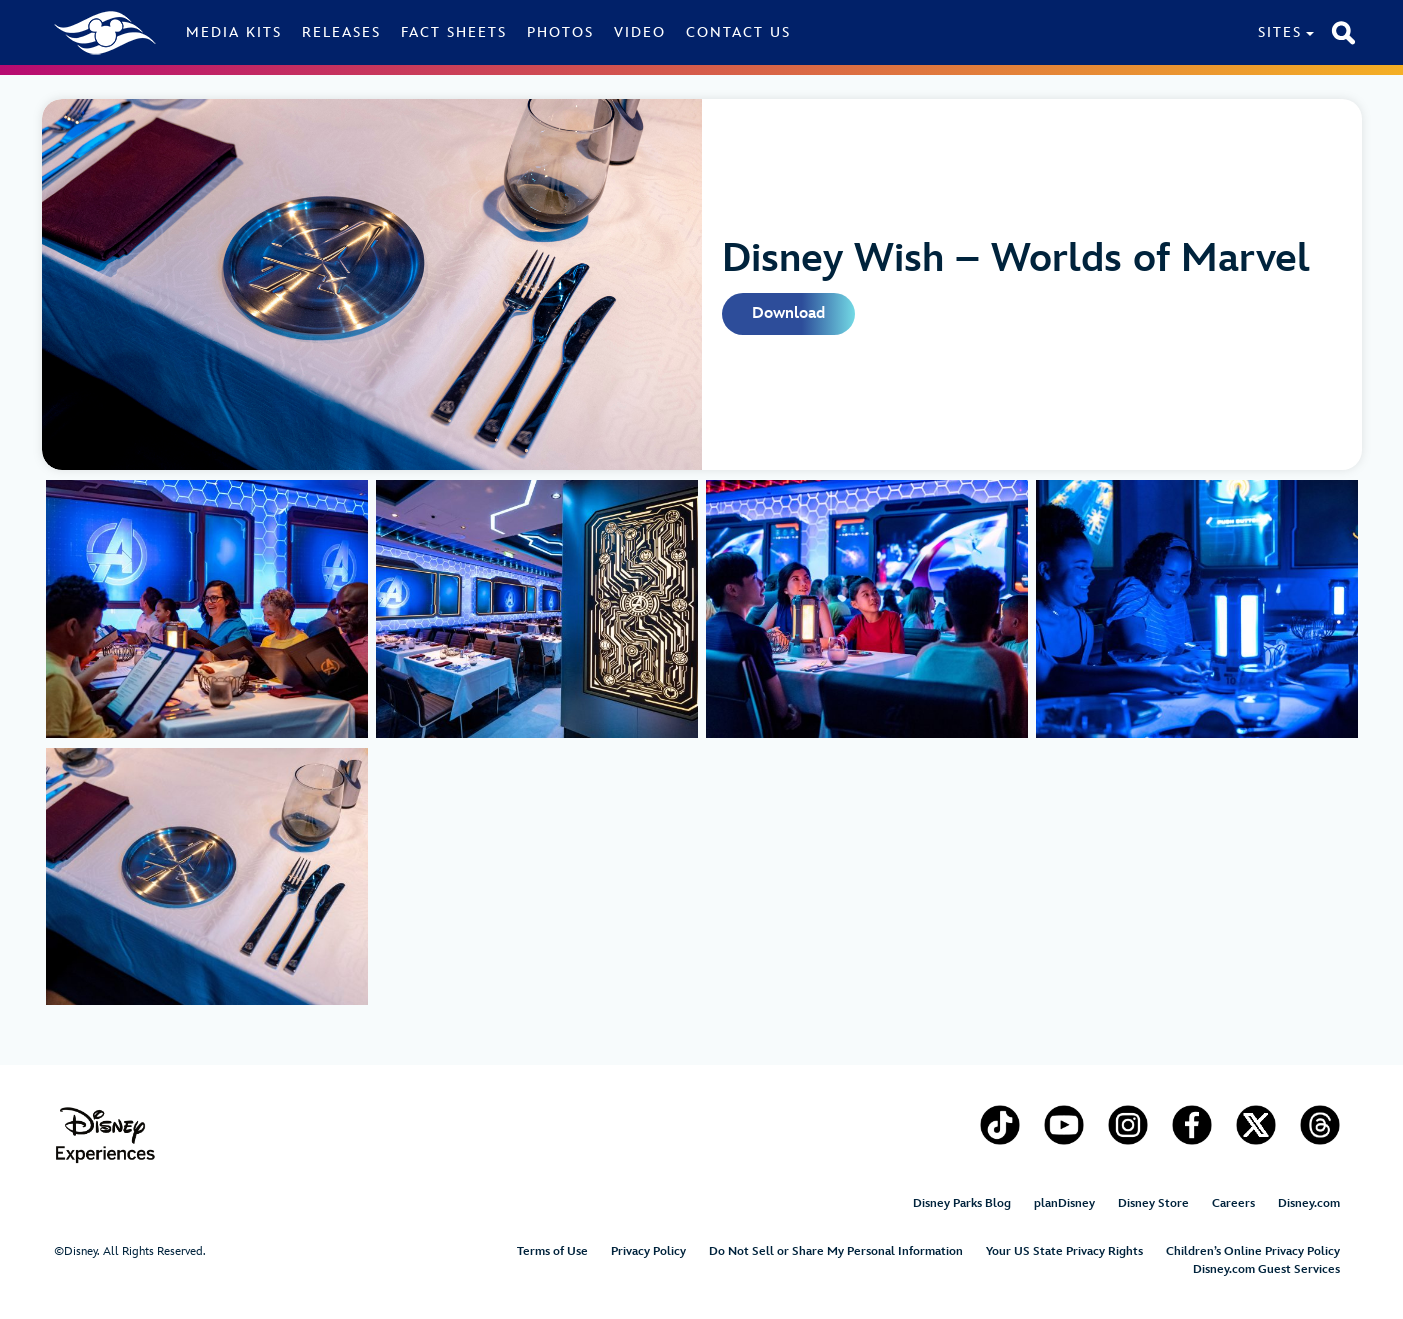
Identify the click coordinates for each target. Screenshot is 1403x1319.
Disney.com (1309, 1203)
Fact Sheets (454, 32)
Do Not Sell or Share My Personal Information (836, 1251)
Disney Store (1153, 1203)
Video (640, 32)
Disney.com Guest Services (1266, 1269)
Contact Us (738, 32)
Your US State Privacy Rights (1064, 1251)
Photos (560, 32)
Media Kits (234, 32)
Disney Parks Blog (962, 1203)
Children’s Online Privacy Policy (1253, 1251)
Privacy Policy (648, 1251)
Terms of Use (552, 1251)
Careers (1233, 1203)
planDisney (1064, 1203)
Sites (1280, 32)
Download (788, 313)
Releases (341, 32)
